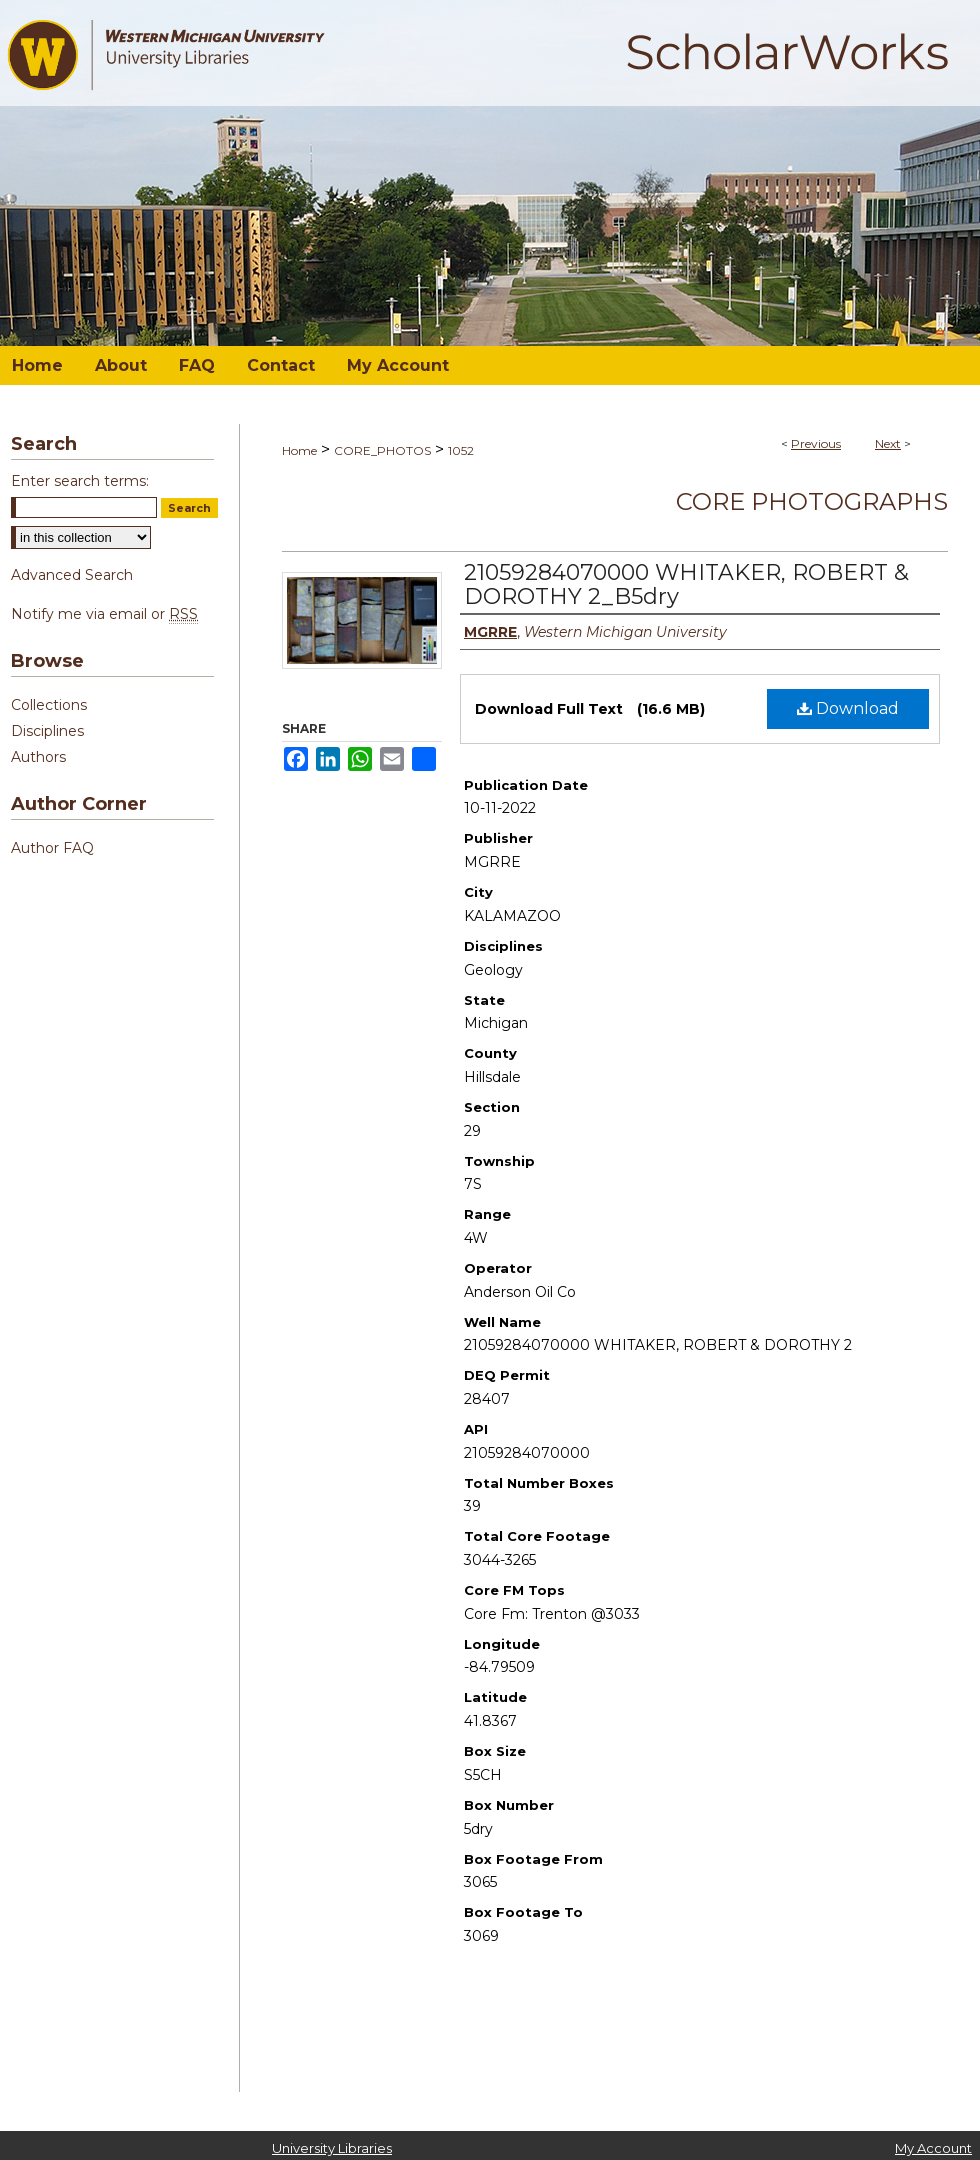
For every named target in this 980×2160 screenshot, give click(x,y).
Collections (49, 705)
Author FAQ (52, 848)
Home (299, 450)
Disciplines (47, 731)
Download (848, 708)
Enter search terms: (80, 481)
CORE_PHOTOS (382, 450)
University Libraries (332, 2148)
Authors (38, 757)
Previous (816, 443)
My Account (933, 2148)
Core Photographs (812, 501)
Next (888, 443)
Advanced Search (72, 575)
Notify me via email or (104, 614)
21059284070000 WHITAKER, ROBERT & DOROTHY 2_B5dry (686, 584)
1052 (461, 450)
